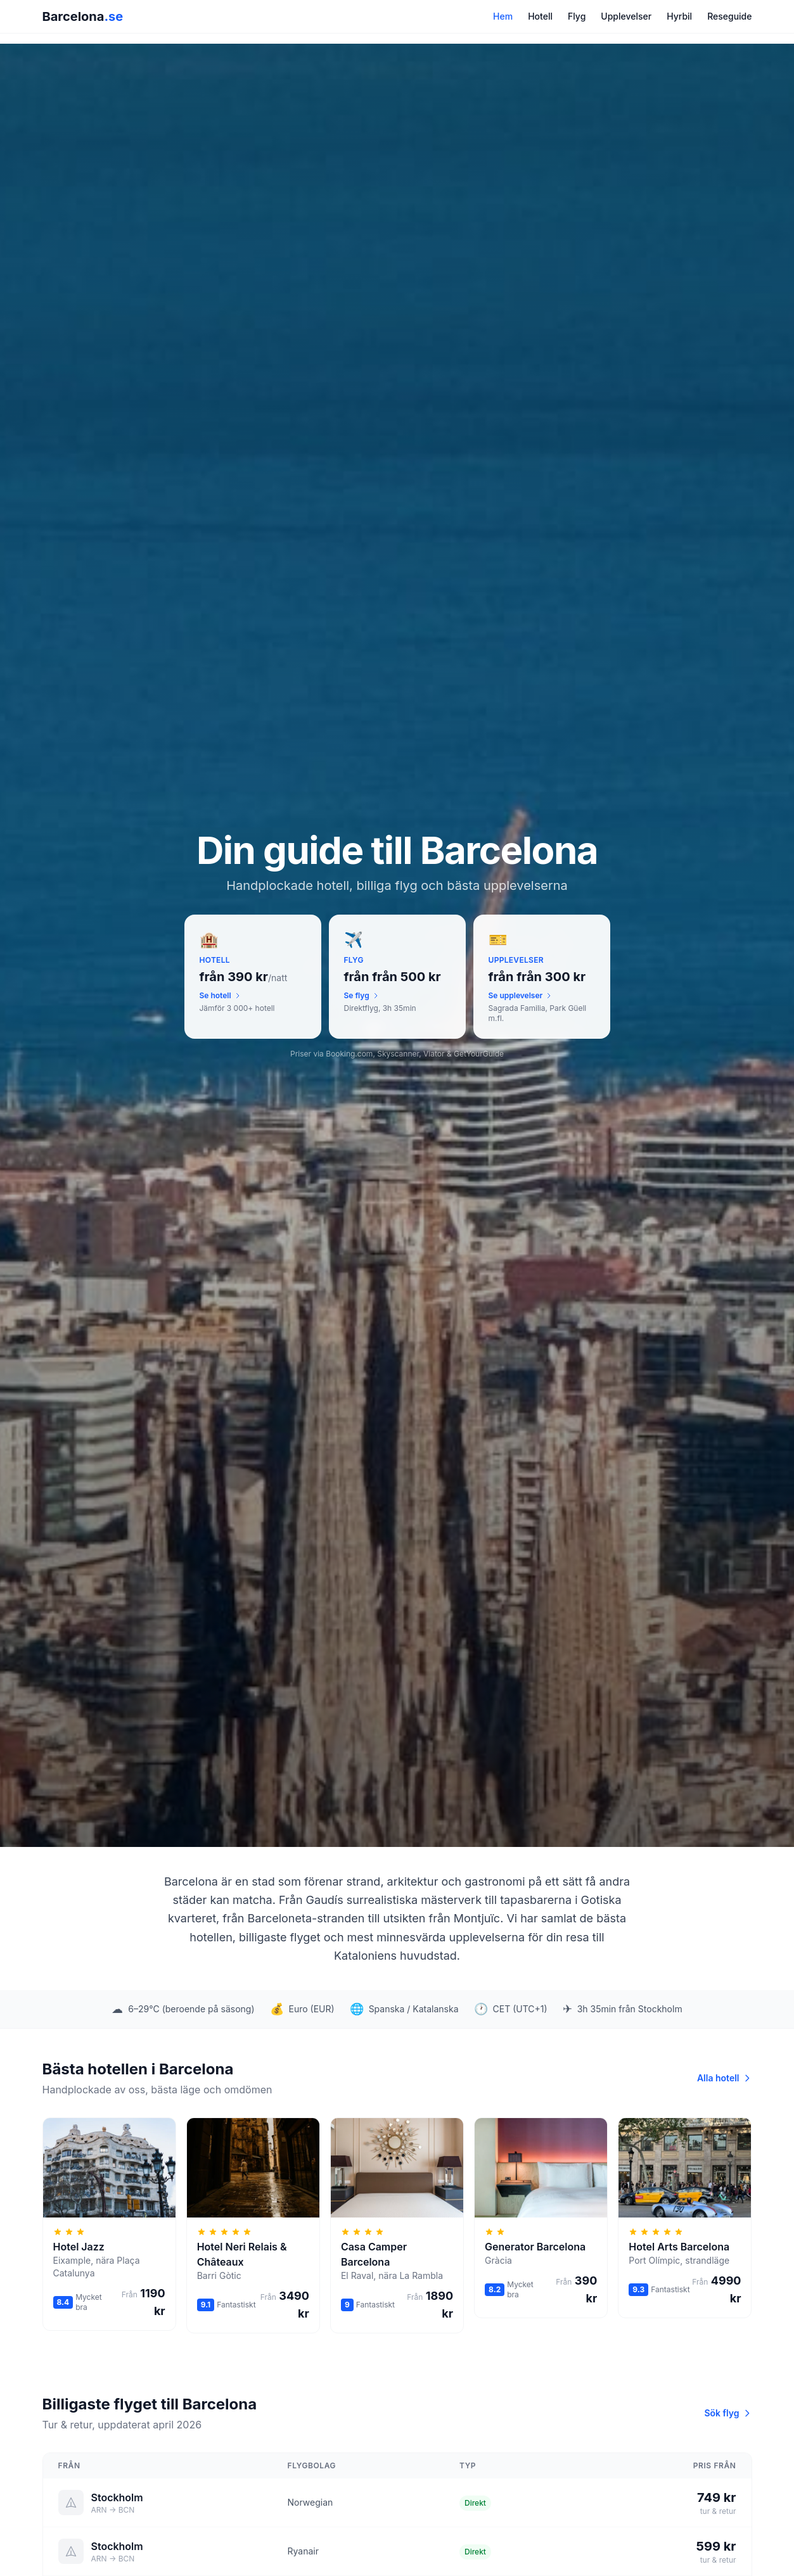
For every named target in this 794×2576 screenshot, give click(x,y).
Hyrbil (679, 16)
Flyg (577, 16)
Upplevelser (626, 16)
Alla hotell (724, 2077)
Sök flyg (728, 2413)
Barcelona (83, 16)
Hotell (540, 16)
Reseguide (729, 16)
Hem (503, 16)
